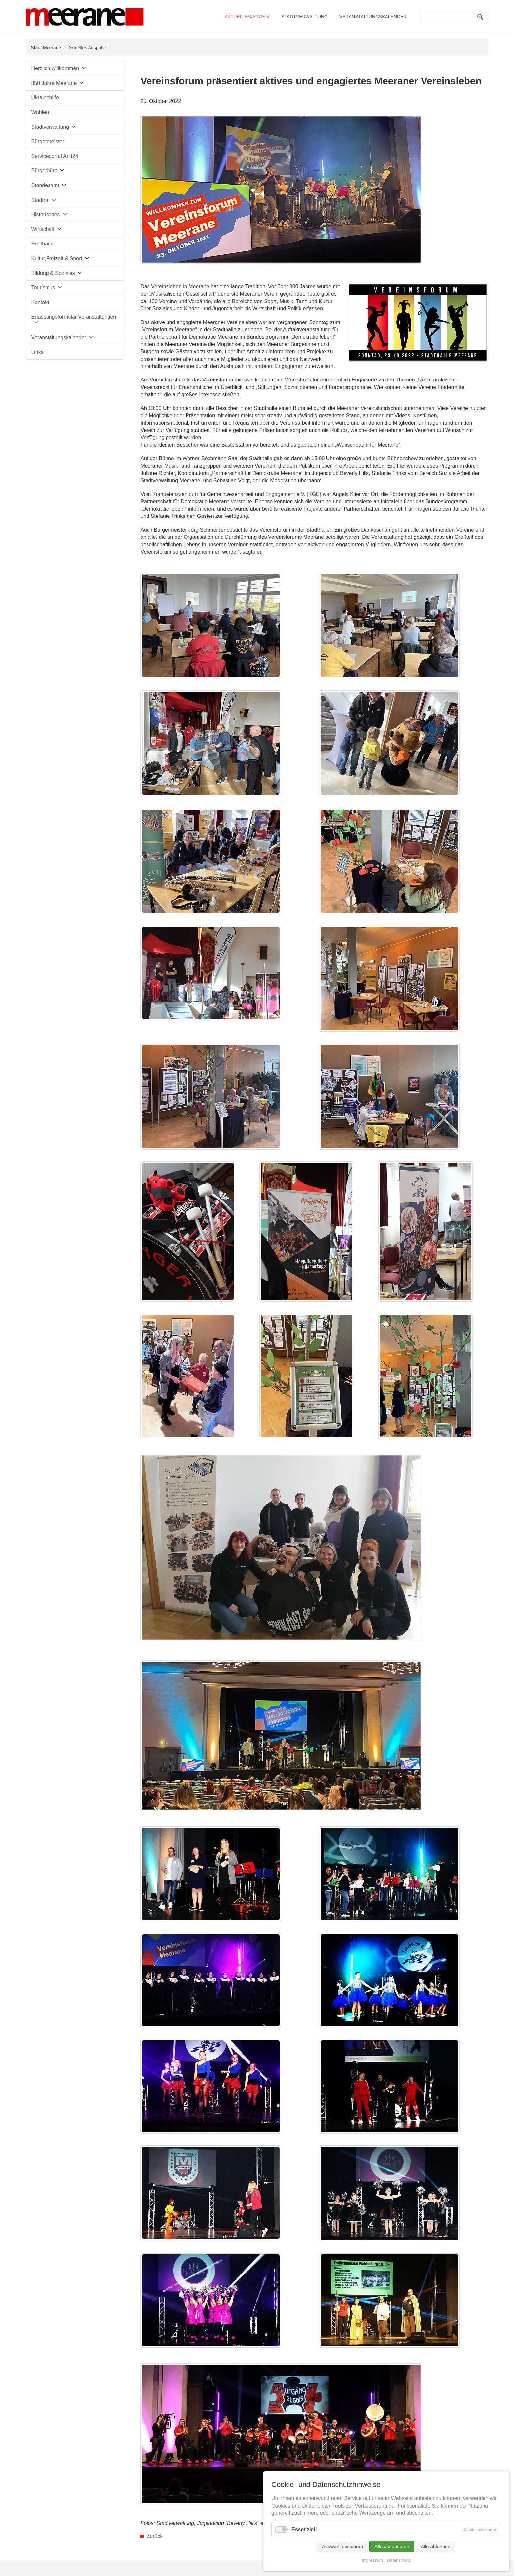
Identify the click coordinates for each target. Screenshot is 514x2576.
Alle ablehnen (435, 2546)
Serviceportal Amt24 (54, 156)
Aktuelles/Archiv (247, 16)
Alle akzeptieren (391, 2546)
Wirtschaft (42, 229)
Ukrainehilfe (45, 97)
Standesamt (45, 185)
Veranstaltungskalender (373, 16)
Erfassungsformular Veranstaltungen (73, 317)
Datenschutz (399, 2560)
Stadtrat (40, 200)
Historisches (45, 214)
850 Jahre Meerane (54, 83)
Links (37, 352)
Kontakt (40, 302)
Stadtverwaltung (304, 16)
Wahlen (40, 112)
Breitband (42, 243)
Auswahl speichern (342, 2546)
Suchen (480, 17)
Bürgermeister (47, 141)
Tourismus (43, 287)
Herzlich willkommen (55, 68)
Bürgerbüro (44, 170)
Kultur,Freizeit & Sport (56, 258)
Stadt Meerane (46, 47)
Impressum (372, 2560)
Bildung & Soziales (53, 273)
